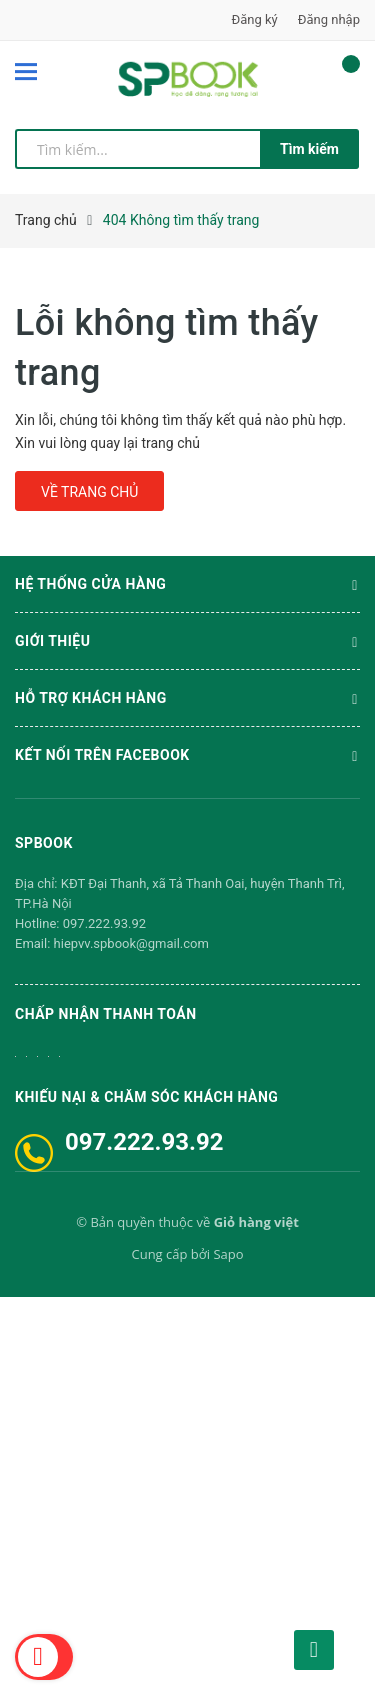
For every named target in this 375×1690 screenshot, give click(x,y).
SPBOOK (44, 843)
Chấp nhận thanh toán (106, 1014)
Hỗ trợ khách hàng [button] (187, 700)
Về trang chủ (89, 492)
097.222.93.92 (104, 923)
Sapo (228, 1254)
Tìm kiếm (309, 149)
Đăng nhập (329, 19)
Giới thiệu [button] (187, 643)
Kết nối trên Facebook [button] (187, 757)
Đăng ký (255, 19)
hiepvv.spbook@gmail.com (131, 943)
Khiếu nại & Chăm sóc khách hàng (146, 1097)
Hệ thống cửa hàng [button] (187, 586)
